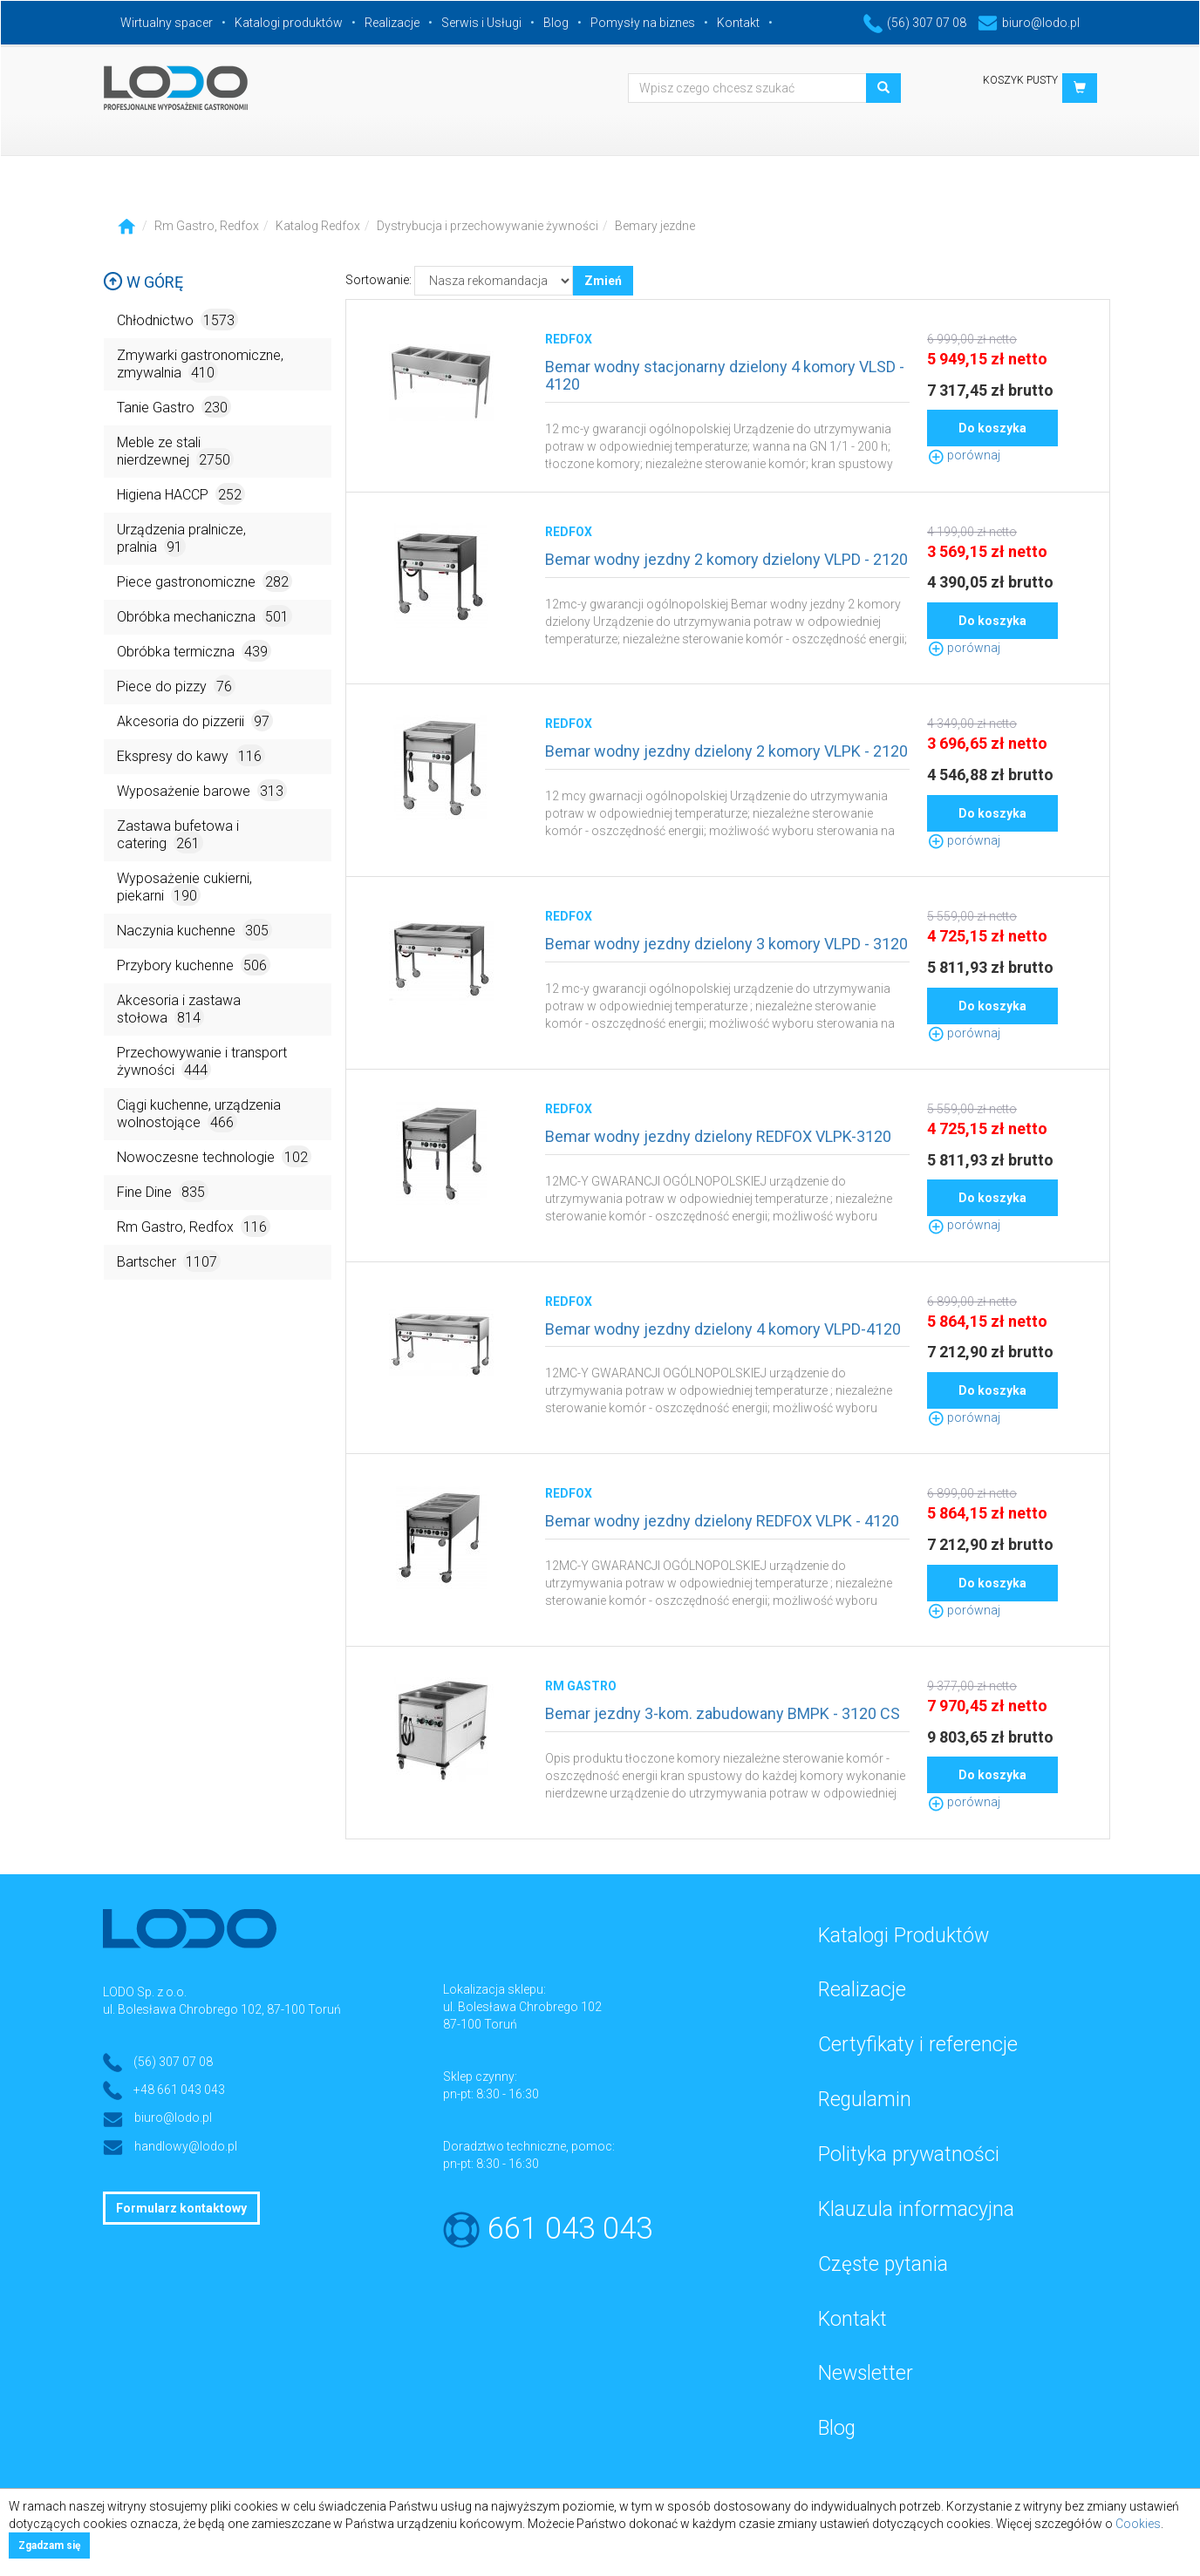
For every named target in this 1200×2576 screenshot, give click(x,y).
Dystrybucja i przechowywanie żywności (487, 226)
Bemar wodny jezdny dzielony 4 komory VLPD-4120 (723, 1329)
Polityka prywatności (908, 2154)
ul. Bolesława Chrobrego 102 (522, 2007)
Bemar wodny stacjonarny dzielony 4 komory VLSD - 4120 (724, 375)
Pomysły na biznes (642, 23)
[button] (1079, 88)
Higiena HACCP (181, 494)
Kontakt (738, 23)
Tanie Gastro (174, 407)
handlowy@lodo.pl (185, 2146)
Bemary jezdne (655, 226)
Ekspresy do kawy (191, 755)
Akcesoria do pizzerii (195, 720)
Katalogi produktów (289, 23)
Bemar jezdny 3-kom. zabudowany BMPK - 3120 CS (722, 1713)
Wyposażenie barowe (202, 790)
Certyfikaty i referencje (918, 2044)
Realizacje (392, 23)
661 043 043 (570, 2228)
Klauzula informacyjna (916, 2209)
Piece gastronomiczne (204, 581)
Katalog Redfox (318, 226)
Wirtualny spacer (166, 23)
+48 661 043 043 (179, 2090)
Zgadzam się (49, 2545)
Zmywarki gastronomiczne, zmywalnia (200, 365)
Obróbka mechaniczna (204, 616)
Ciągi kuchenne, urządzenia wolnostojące (199, 1114)
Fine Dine (162, 1191)
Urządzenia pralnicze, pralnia (181, 539)
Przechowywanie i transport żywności (202, 1062)
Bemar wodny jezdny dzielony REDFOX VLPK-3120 (718, 1136)
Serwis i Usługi (481, 23)
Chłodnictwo (177, 319)
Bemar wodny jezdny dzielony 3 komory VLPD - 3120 (726, 944)
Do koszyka (992, 428)
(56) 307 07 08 (914, 23)
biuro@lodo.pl (1029, 23)
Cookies (1138, 2524)
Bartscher (169, 1261)
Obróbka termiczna (194, 651)
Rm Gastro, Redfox (206, 226)
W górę (143, 282)
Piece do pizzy (176, 686)
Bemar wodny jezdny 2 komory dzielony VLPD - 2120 (726, 559)
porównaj (963, 455)
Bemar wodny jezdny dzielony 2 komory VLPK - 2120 (726, 751)
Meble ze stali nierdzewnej (175, 452)
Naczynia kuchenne (194, 930)
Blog (556, 23)
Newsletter (865, 2373)
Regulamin (864, 2099)
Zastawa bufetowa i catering (178, 835)
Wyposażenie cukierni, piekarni (184, 888)
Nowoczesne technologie (214, 1156)
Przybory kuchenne (193, 964)
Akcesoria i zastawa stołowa (179, 1010)
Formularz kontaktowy (181, 2208)
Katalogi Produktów (903, 1935)
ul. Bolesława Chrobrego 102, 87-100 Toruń (222, 2009)
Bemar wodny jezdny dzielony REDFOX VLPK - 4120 (722, 1521)
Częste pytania (883, 2264)
